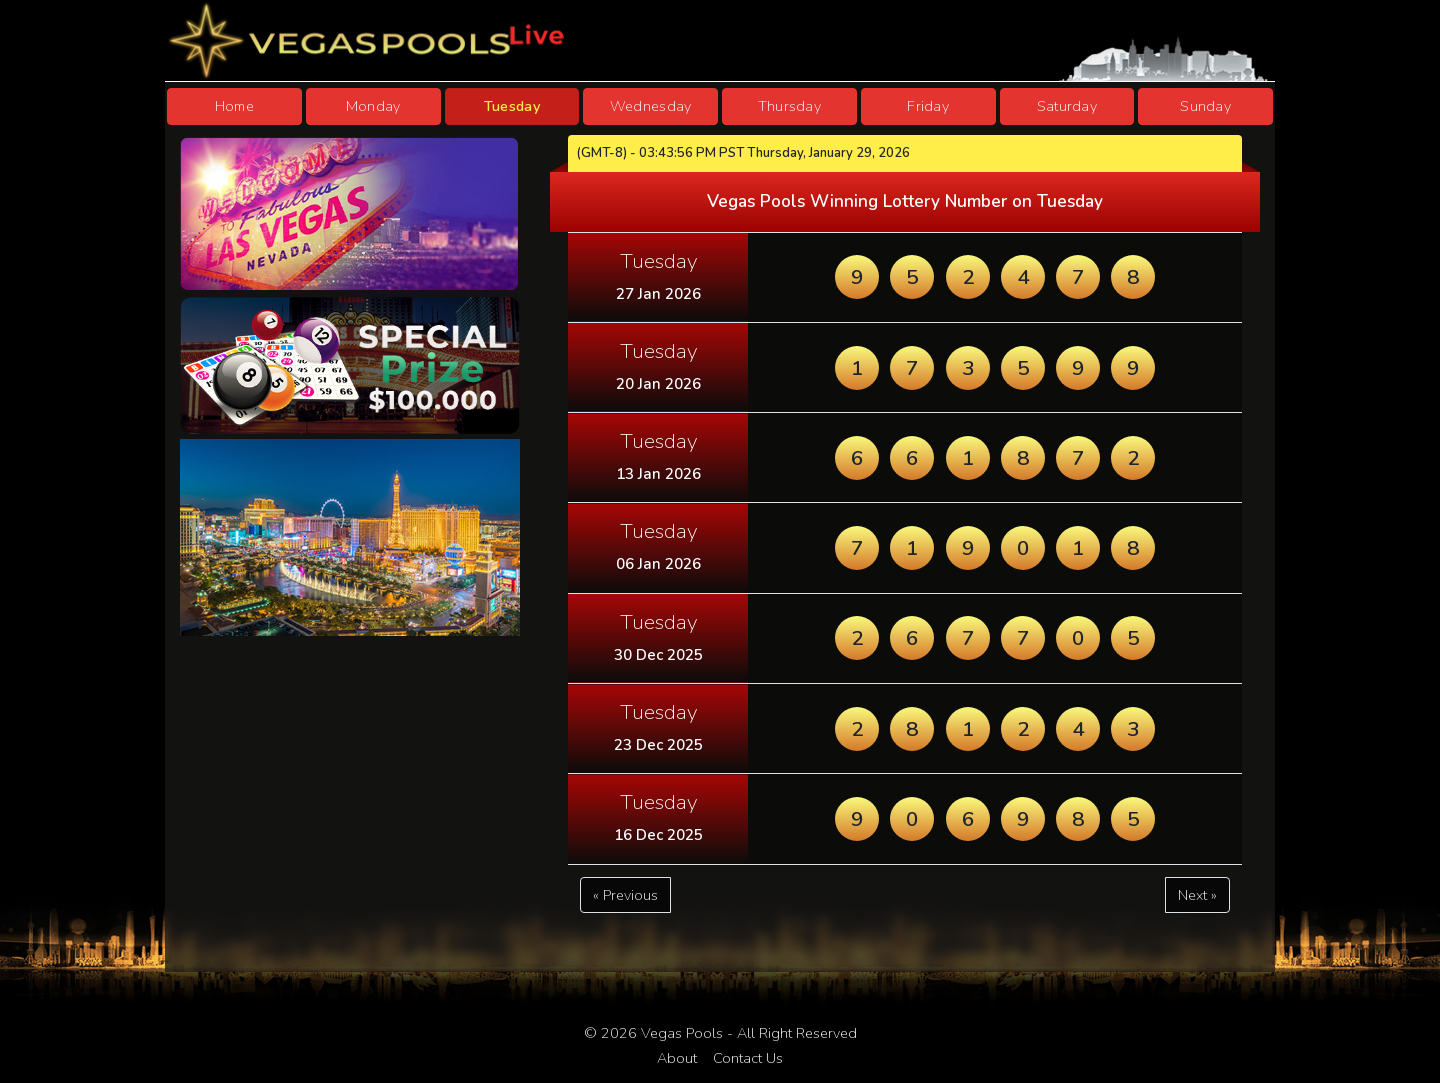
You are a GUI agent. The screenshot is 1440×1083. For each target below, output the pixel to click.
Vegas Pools (682, 1033)
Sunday (1205, 106)
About (677, 1058)
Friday (928, 106)
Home (234, 106)
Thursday (789, 106)
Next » (1197, 895)
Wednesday (650, 106)
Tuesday (512, 106)
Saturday (1067, 106)
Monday (373, 106)
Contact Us (748, 1058)
